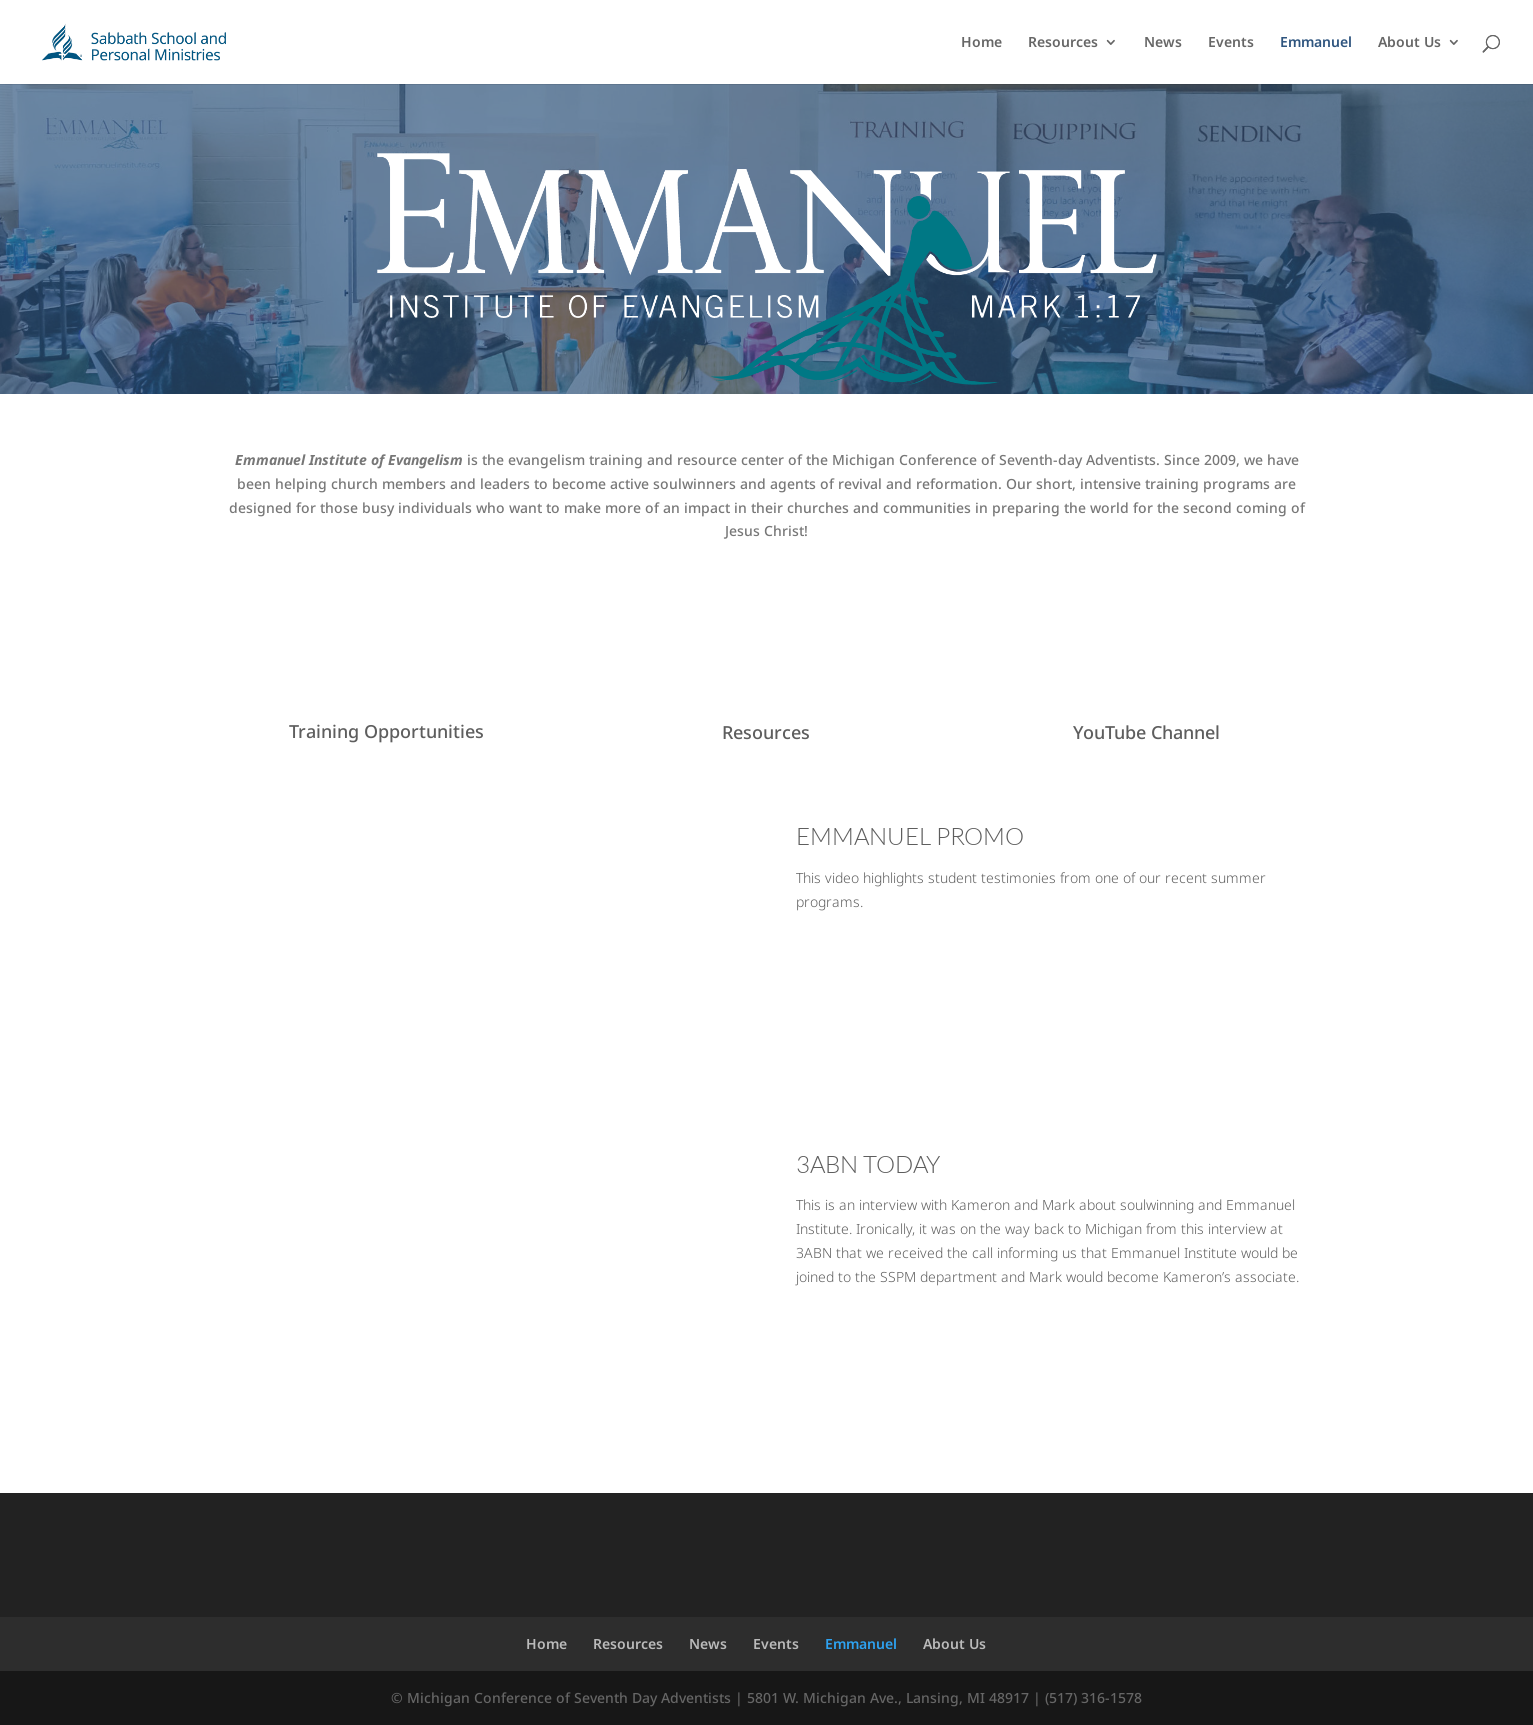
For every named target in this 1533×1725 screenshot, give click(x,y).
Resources (1063, 43)
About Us (1409, 43)
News (1163, 43)
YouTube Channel (1146, 732)
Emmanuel (1316, 43)
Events (1231, 43)
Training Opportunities (386, 731)
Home (981, 43)
